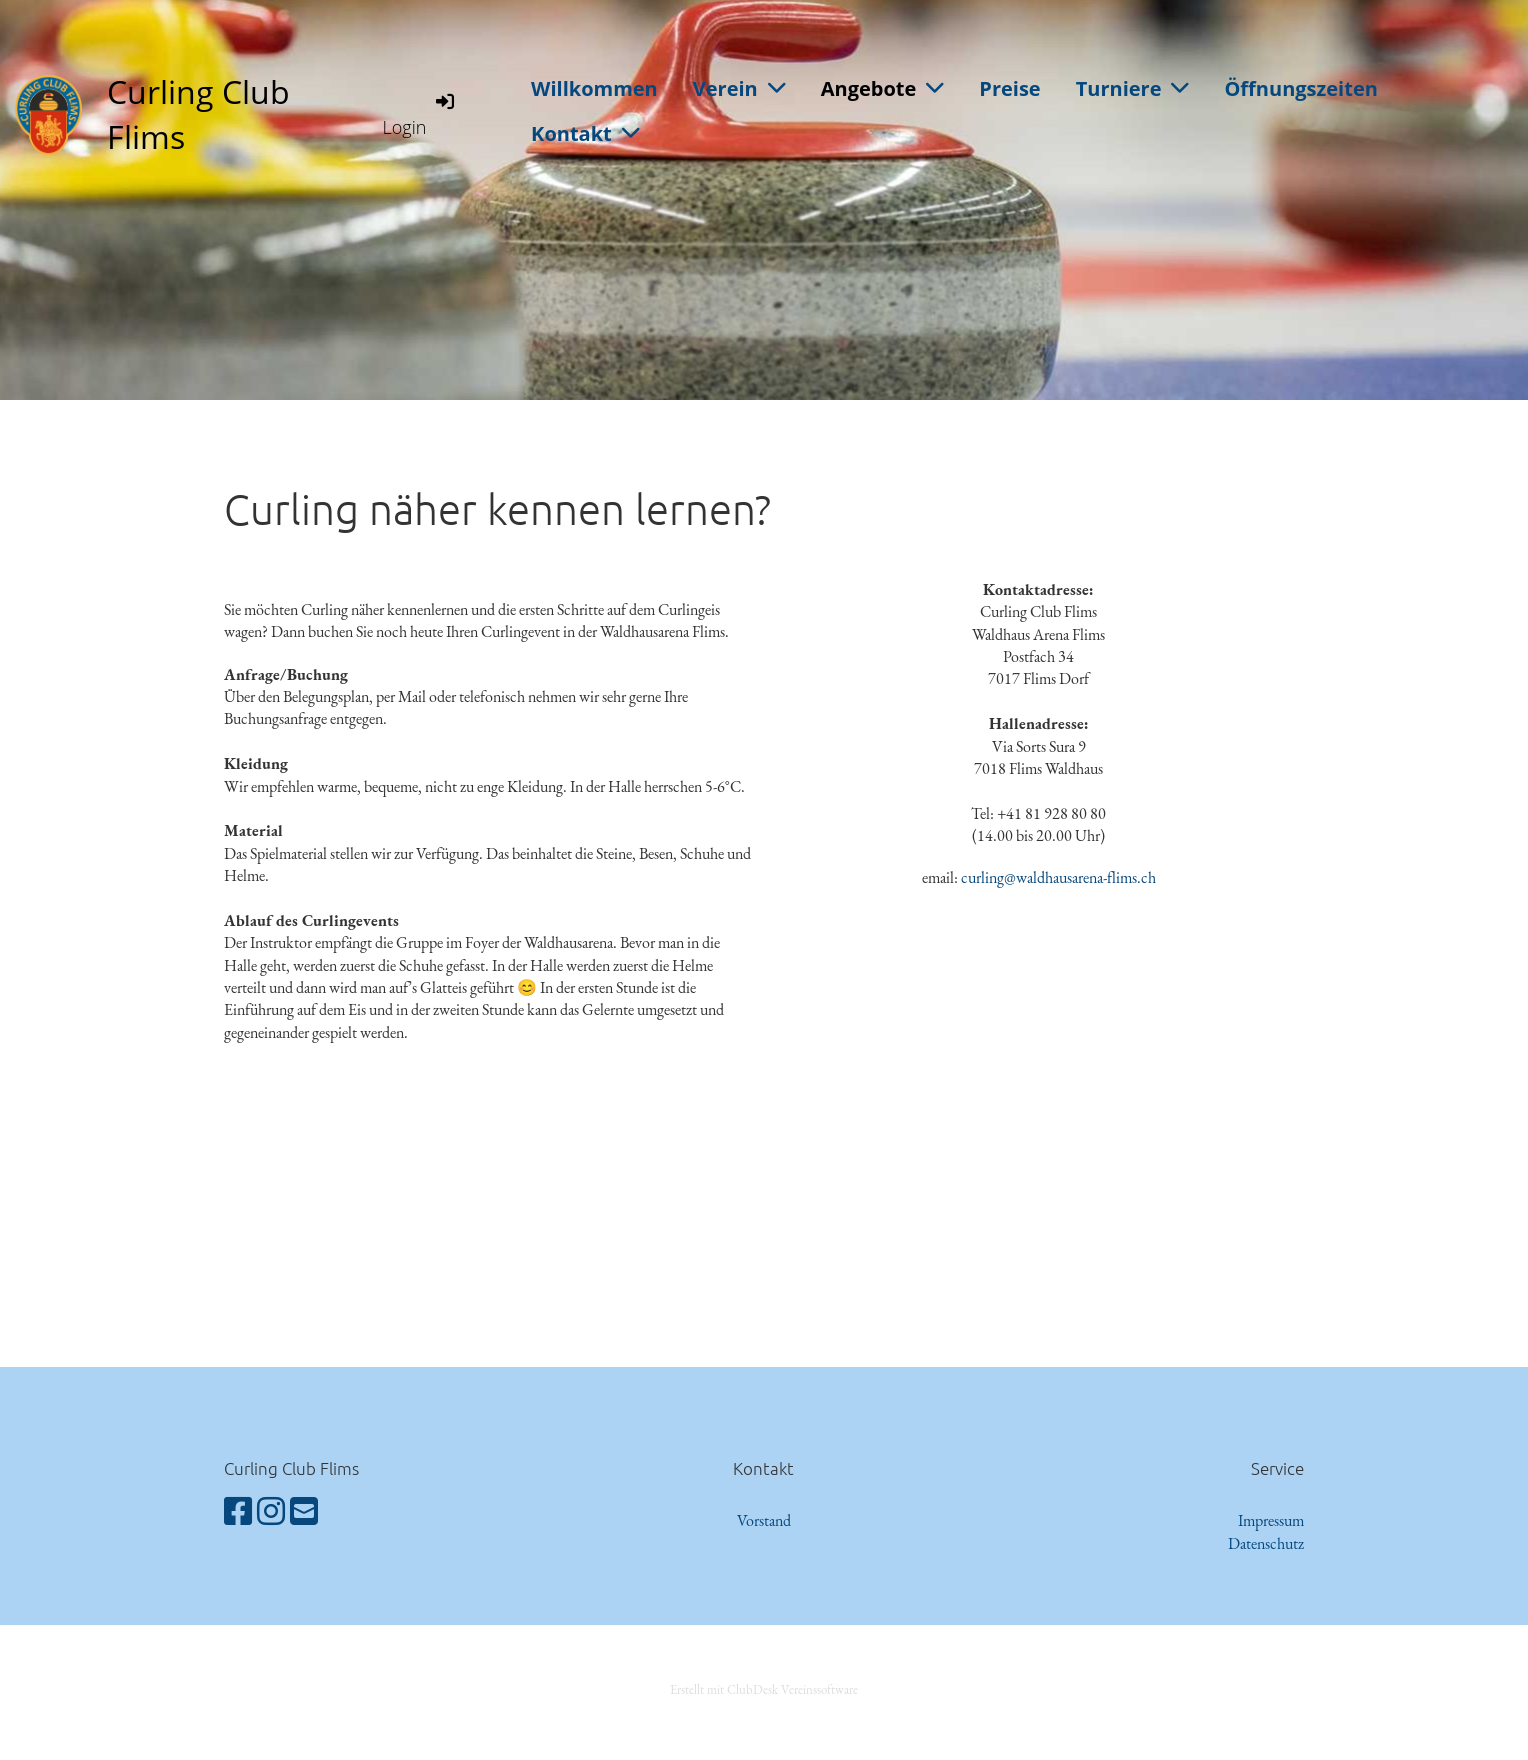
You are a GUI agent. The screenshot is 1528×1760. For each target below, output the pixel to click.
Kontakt (585, 133)
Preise (1009, 88)
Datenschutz (1266, 1543)
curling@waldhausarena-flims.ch (1058, 877)
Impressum (1271, 1520)
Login (420, 113)
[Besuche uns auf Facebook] (238, 1512)
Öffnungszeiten (1300, 88)
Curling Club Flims (198, 114)
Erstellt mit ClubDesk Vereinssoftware (764, 1689)
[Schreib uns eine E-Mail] (304, 1512)
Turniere (1133, 88)
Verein (739, 88)
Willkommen (594, 88)
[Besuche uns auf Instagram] (271, 1512)
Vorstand (764, 1520)
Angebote (883, 88)
